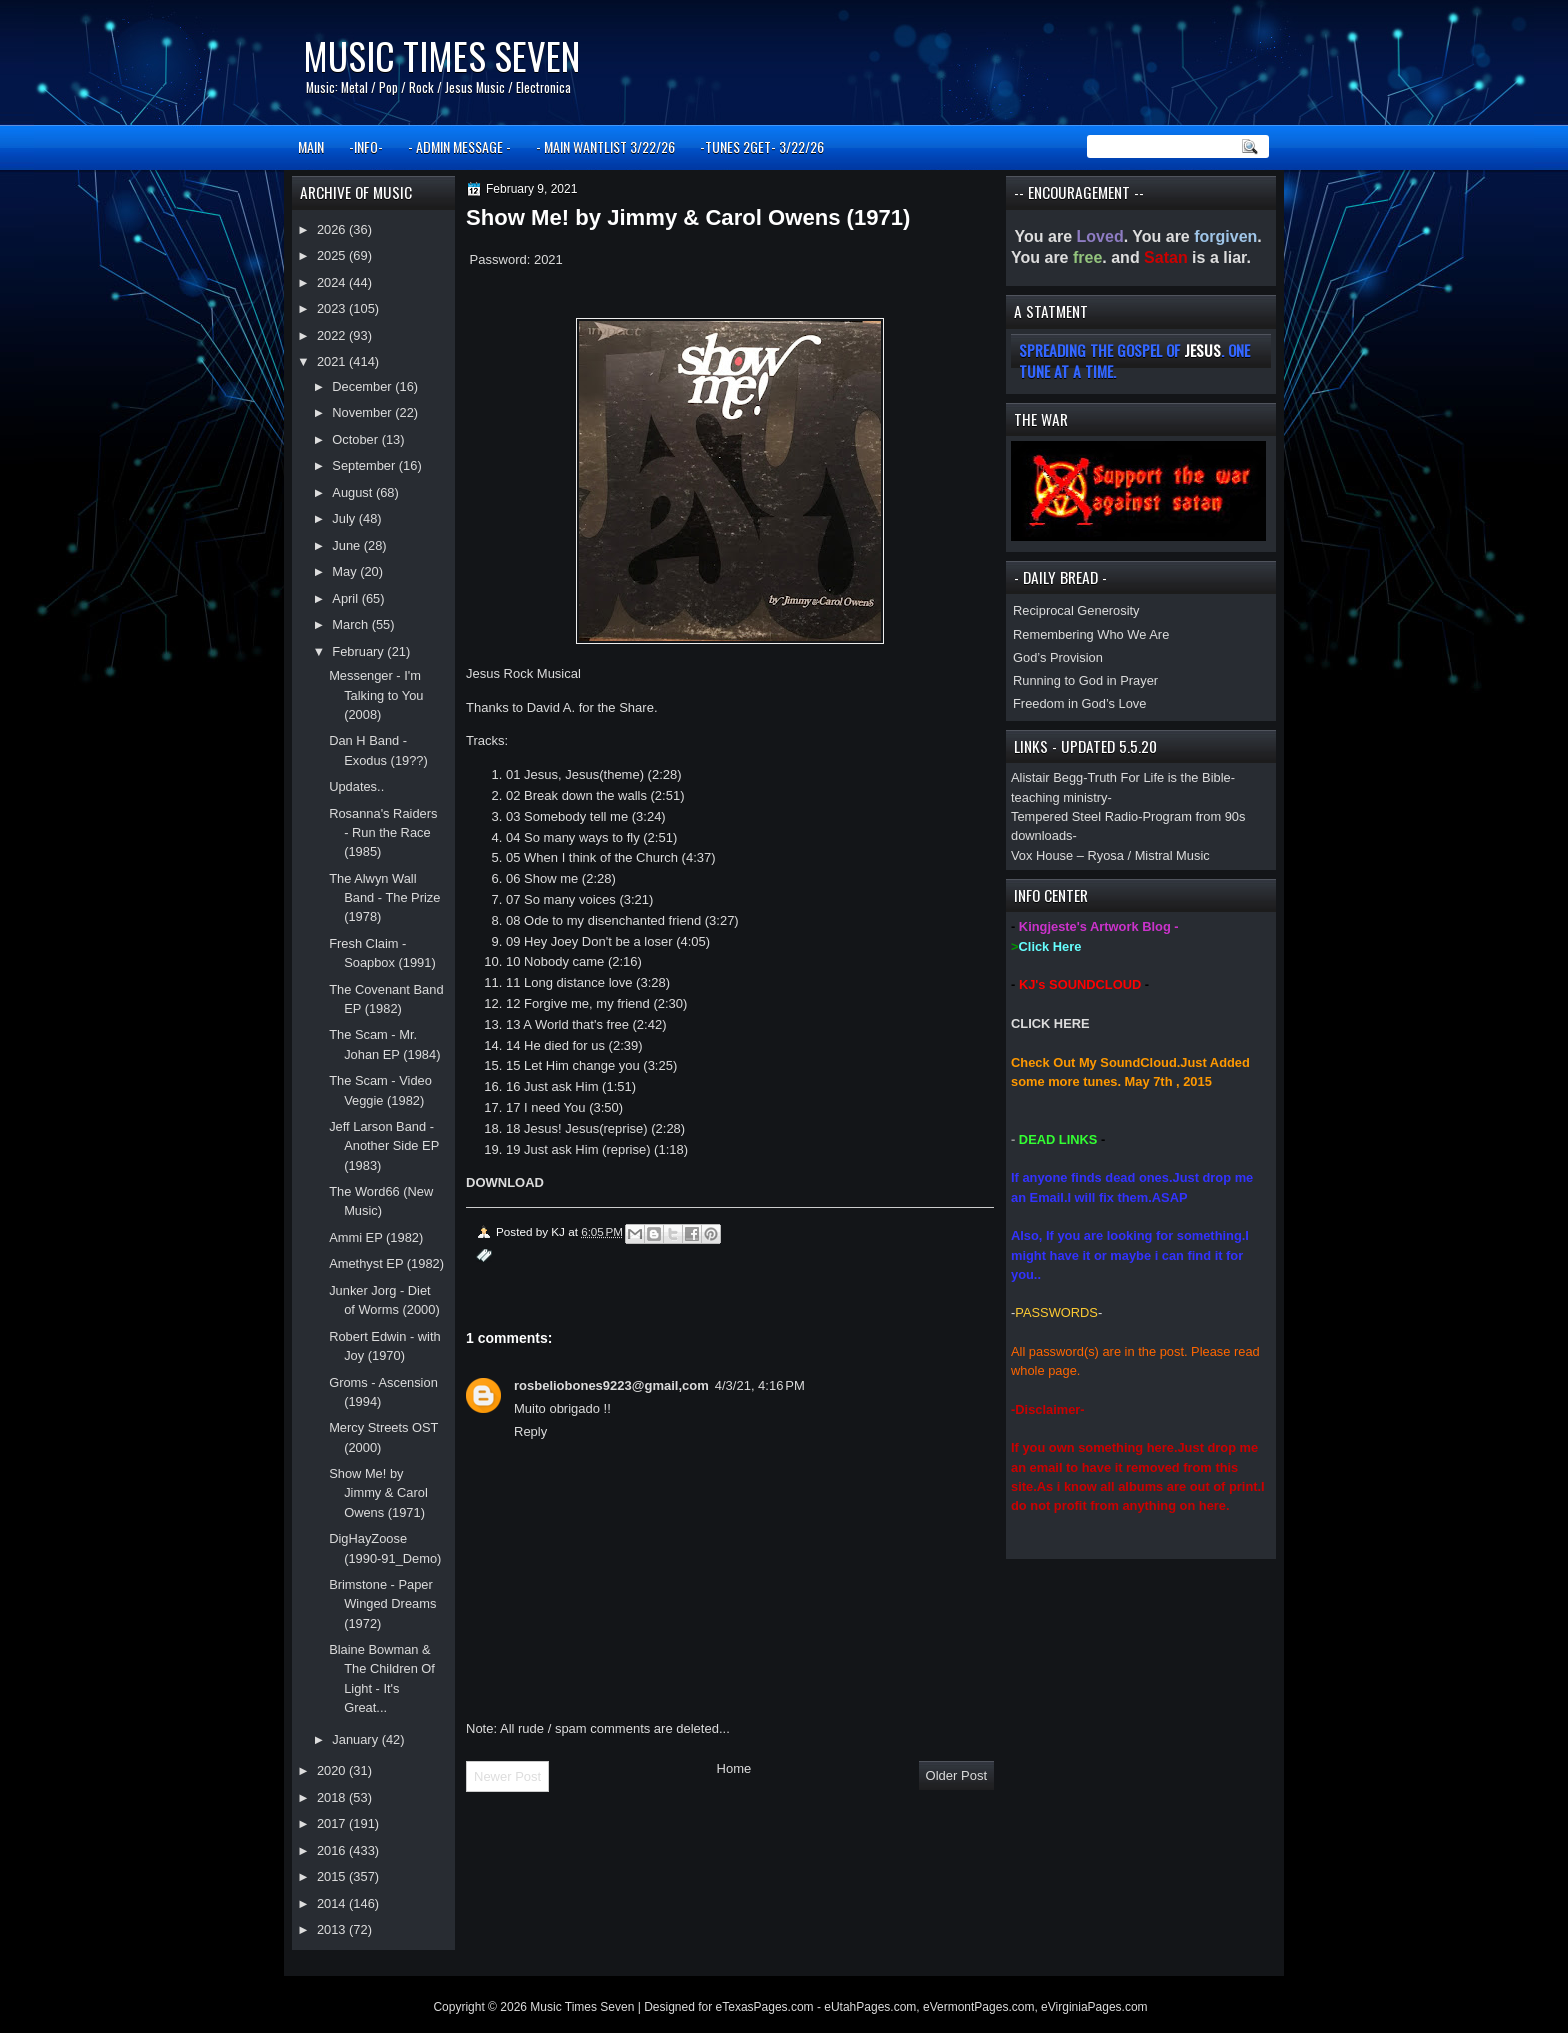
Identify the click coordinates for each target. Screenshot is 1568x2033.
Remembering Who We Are (1091, 634)
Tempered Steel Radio (1074, 816)
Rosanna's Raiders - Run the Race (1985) (383, 833)
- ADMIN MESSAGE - (459, 146)
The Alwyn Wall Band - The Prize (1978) (384, 898)
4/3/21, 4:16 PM (760, 1385)
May (346, 571)
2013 (333, 1929)
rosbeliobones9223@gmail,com (611, 1385)
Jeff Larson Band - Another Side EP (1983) (384, 1146)
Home (734, 1768)
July (345, 518)
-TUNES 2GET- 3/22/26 (762, 146)
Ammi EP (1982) (376, 1237)
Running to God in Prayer (1085, 680)
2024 (333, 282)
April (346, 598)
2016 (333, 1850)
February (359, 651)
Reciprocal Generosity (1076, 610)
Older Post (956, 1775)
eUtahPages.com (870, 2007)
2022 (333, 335)
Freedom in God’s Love (1079, 703)
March (351, 624)
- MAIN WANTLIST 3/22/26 (605, 146)
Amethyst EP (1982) (386, 1263)
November (363, 412)
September (365, 465)
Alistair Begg (1047, 777)
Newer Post (507, 1776)
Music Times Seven (441, 55)
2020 (333, 1770)
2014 (333, 1903)
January (356, 1739)
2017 (333, 1823)
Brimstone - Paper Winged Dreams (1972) (382, 1604)
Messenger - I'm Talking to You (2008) (376, 695)
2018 (333, 1797)
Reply (530, 1431)
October (356, 439)
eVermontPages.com (978, 2007)
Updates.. (356, 786)
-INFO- (366, 146)
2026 (333, 229)
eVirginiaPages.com (1094, 2007)
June (347, 545)
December (363, 386)
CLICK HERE (1050, 1023)
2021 (333, 361)
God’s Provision (1058, 657)
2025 (333, 255)
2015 (333, 1876)
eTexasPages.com (765, 2007)
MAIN (311, 146)
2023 (333, 308)
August (354, 492)
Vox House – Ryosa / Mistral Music (1110, 855)
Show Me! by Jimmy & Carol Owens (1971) (378, 1493)
